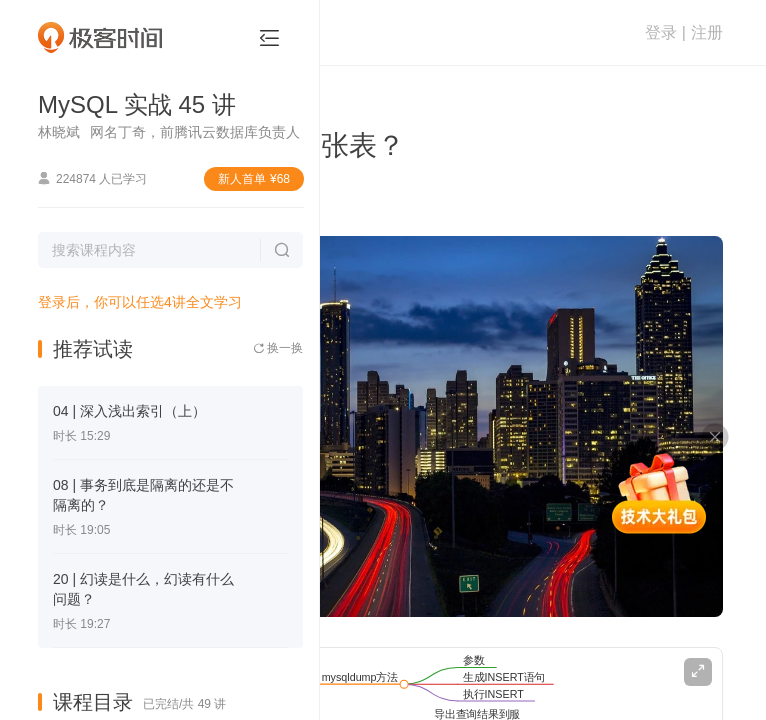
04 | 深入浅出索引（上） (129, 411)
